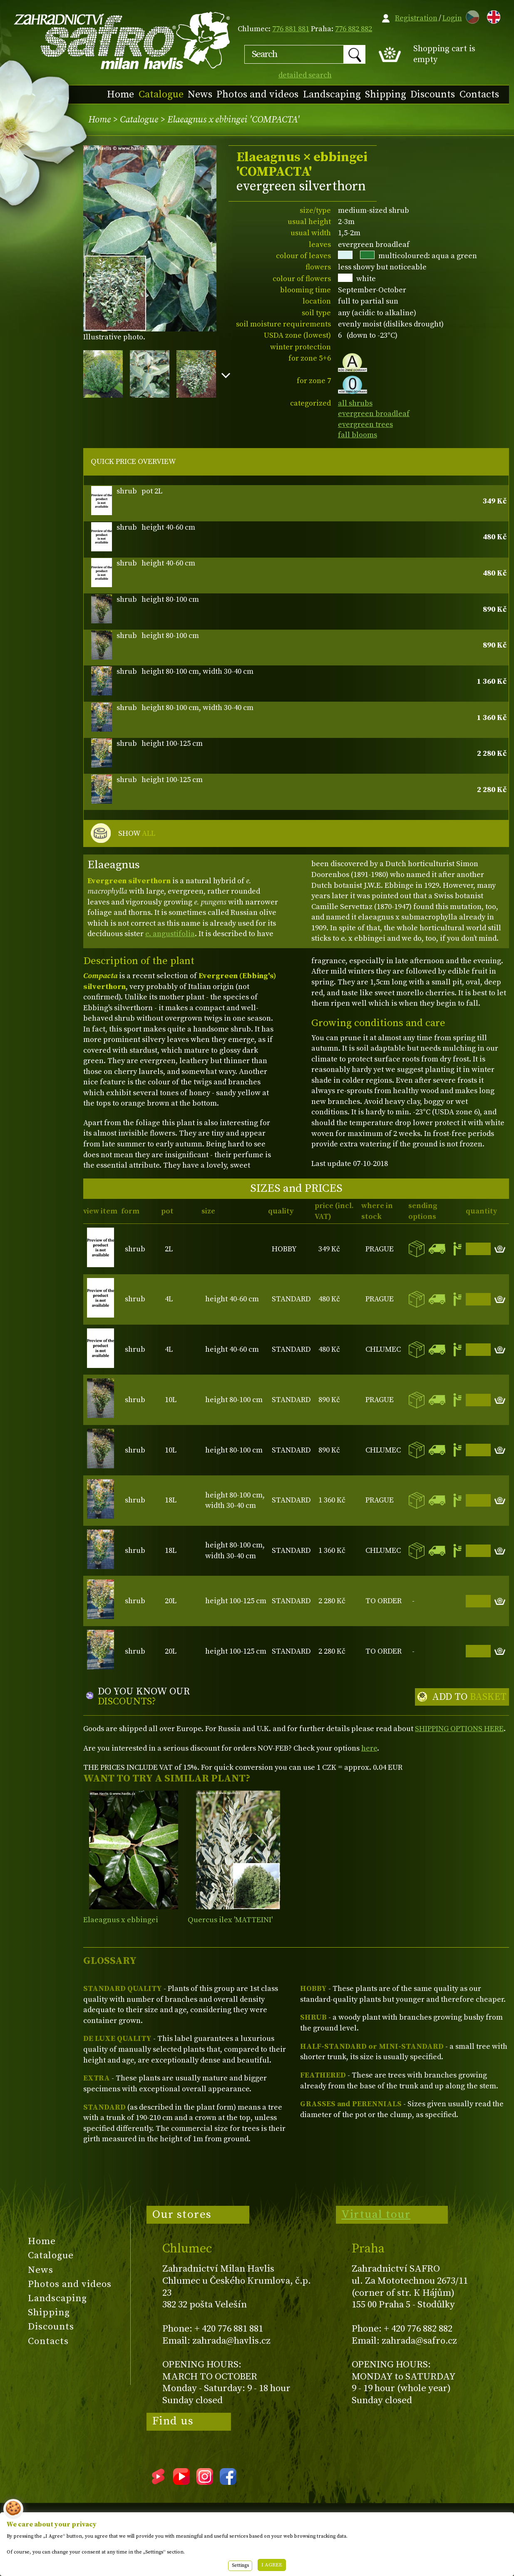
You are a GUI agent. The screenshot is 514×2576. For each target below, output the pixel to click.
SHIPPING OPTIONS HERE (459, 1729)
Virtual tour (375, 2214)
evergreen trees (365, 424)
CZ (470, 15)
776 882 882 (353, 29)
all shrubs (355, 403)
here (369, 1748)
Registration (416, 18)
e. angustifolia (170, 934)
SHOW (136, 833)
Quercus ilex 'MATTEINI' (230, 1920)
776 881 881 (290, 29)
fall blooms (357, 435)
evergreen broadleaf (374, 414)
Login (452, 18)
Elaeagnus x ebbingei (120, 1920)
